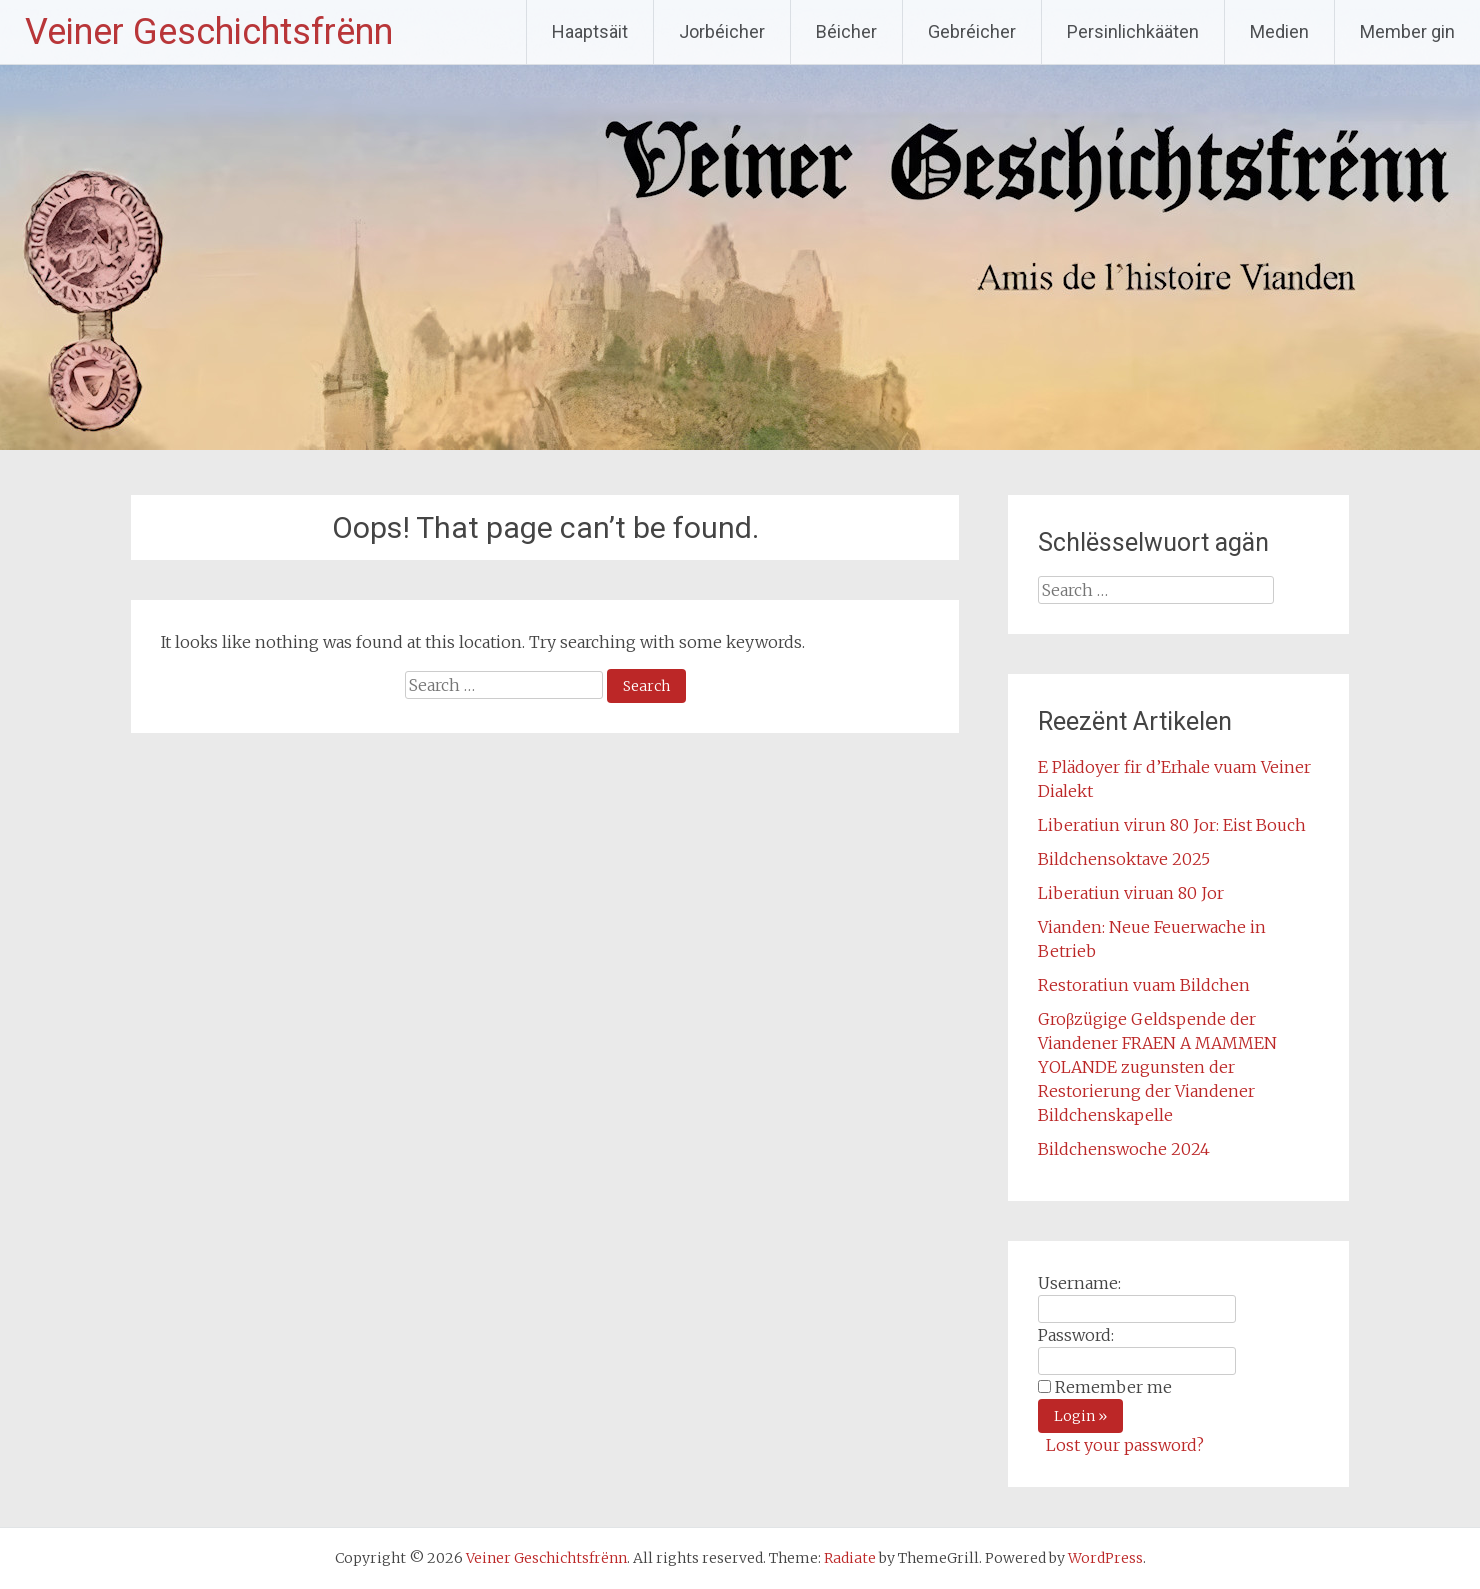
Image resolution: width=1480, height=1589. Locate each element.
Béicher (846, 31)
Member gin (1407, 31)
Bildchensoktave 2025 (1124, 859)
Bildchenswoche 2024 (1124, 1149)
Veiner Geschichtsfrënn (209, 32)
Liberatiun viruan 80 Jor (1131, 893)
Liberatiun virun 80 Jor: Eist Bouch (1172, 825)
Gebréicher (972, 31)
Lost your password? (1125, 1445)
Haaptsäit (590, 31)
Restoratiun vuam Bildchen (1144, 985)
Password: (1076, 1335)
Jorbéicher (722, 31)
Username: (1079, 1283)
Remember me (1113, 1387)
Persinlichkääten (1133, 31)
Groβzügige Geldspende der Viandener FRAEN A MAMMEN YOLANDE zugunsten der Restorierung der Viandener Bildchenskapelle (1157, 1067)
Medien (1279, 31)
